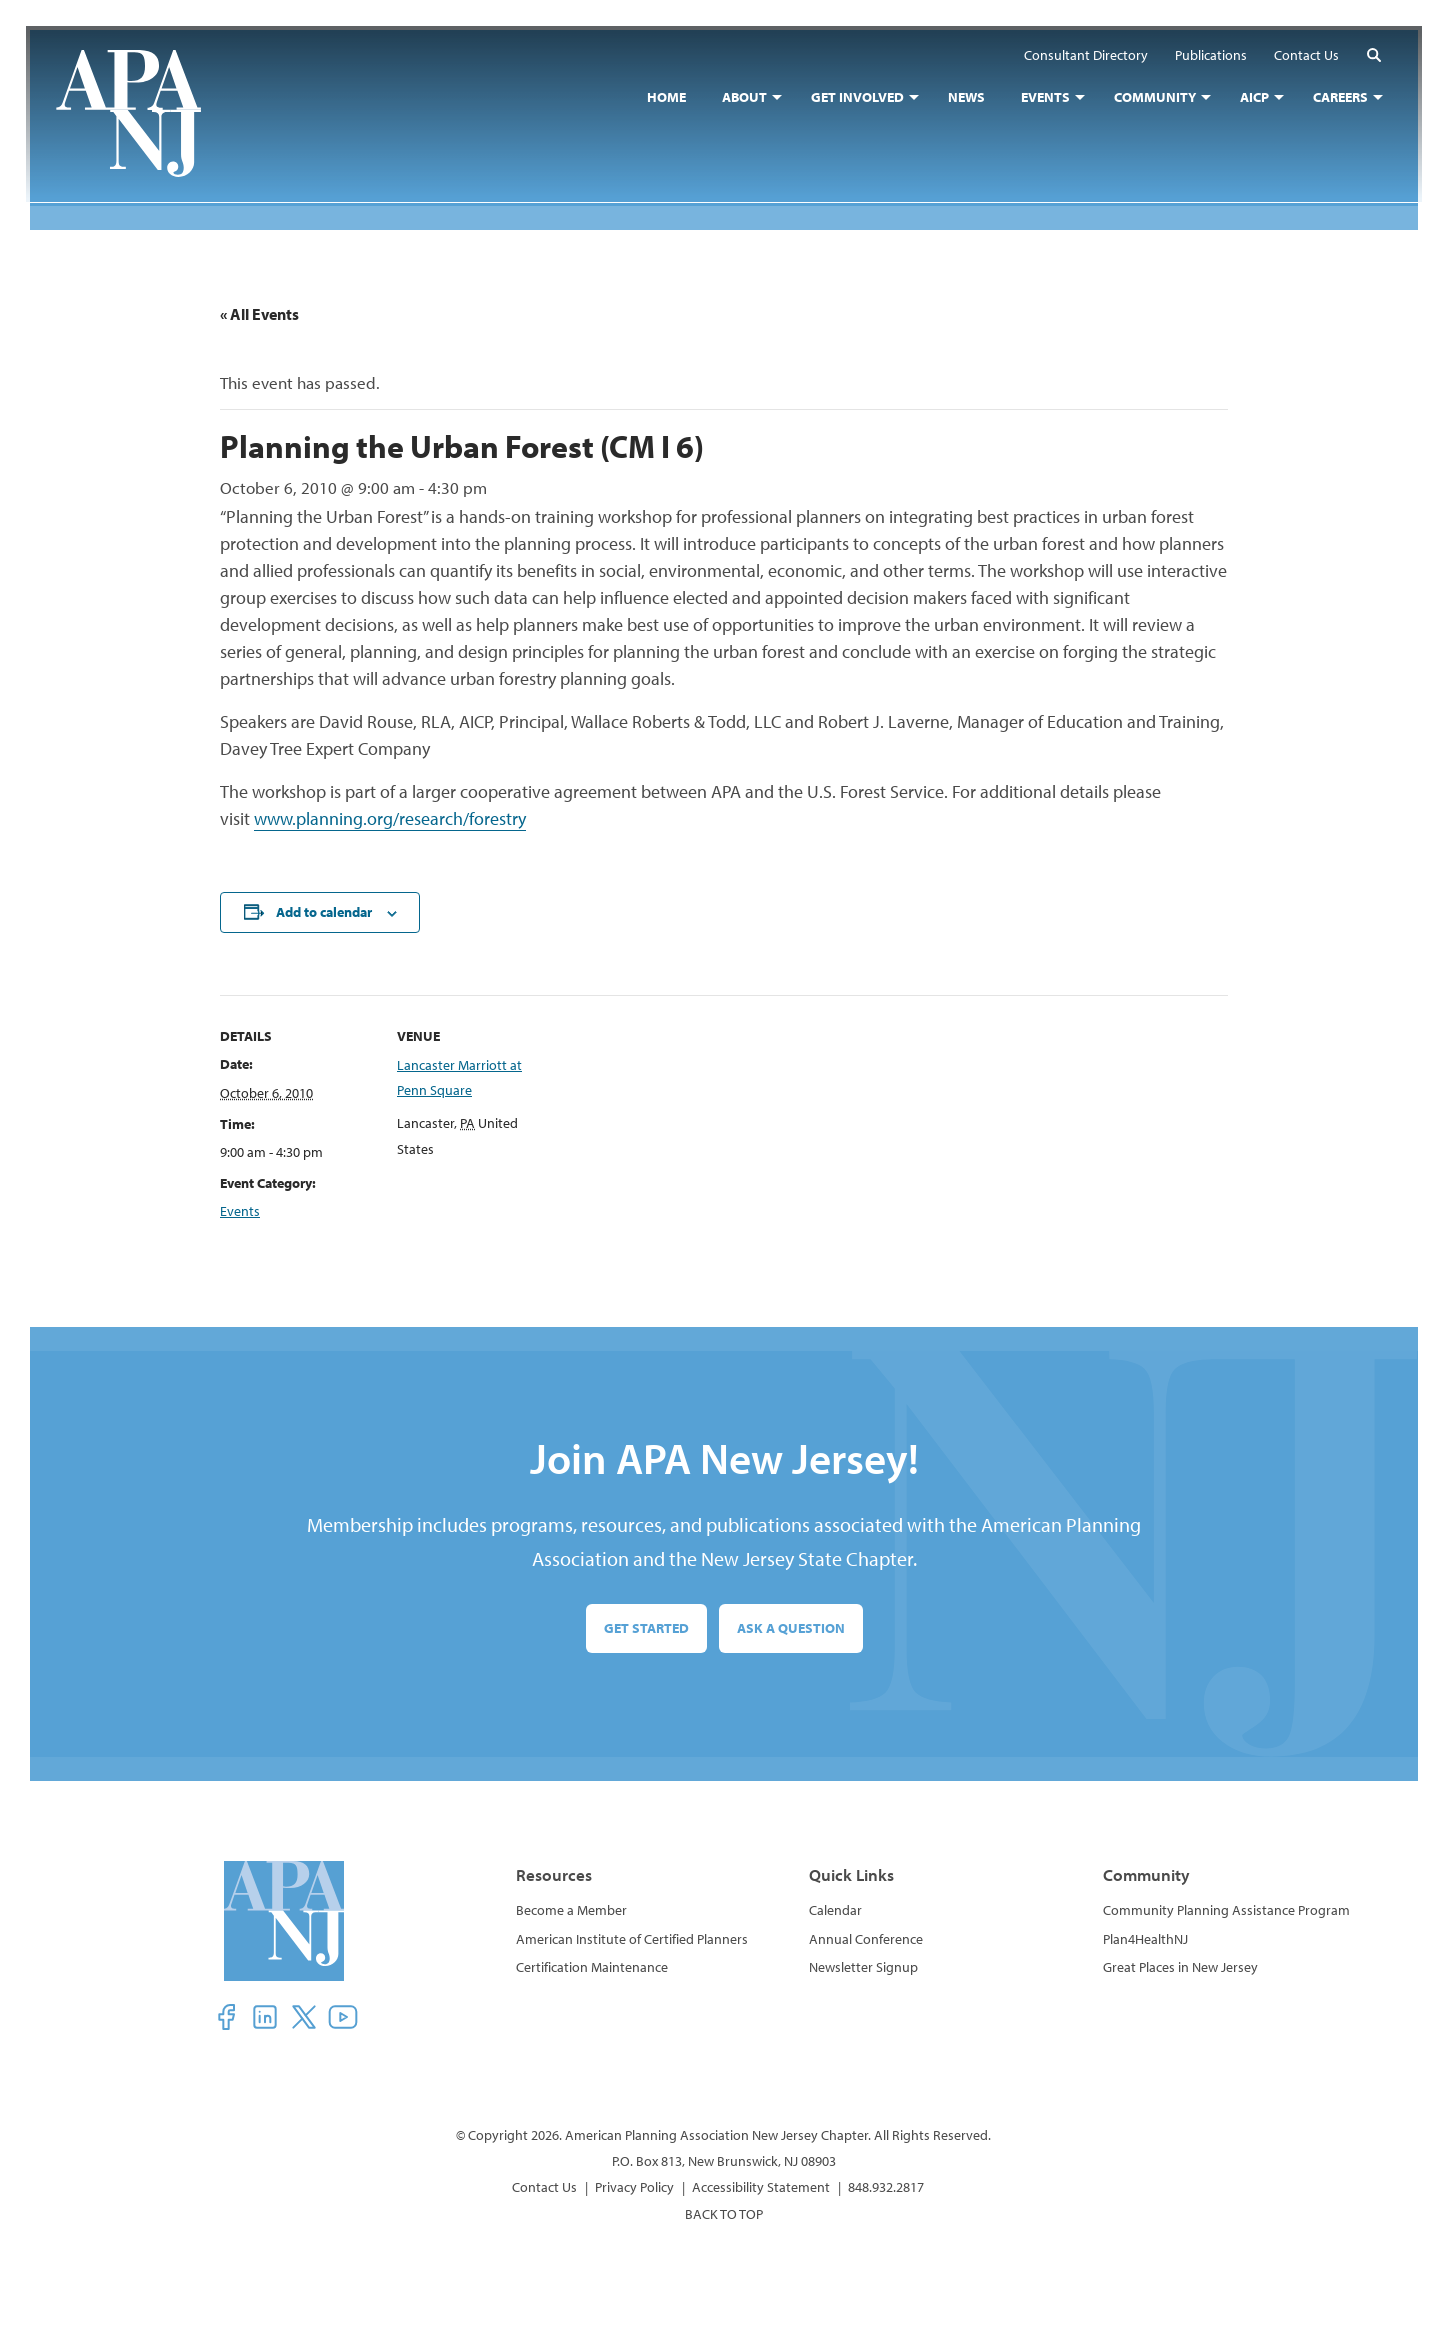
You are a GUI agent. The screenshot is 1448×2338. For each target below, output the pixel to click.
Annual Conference (866, 1939)
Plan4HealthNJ (1145, 1939)
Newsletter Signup (863, 1967)
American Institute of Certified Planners (632, 1939)
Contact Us (544, 2187)
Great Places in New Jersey (1180, 1967)
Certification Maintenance (592, 1967)
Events (240, 1211)
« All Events (259, 314)
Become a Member (571, 1910)
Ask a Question (791, 1628)
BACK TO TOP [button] (724, 2214)
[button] (1370, 58)
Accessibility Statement (761, 2187)
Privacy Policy (634, 2187)
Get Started (646, 1628)
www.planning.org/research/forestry (390, 818)
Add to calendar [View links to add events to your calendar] (324, 912)
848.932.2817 (886, 2187)
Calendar (835, 1910)
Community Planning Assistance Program (1226, 1910)
